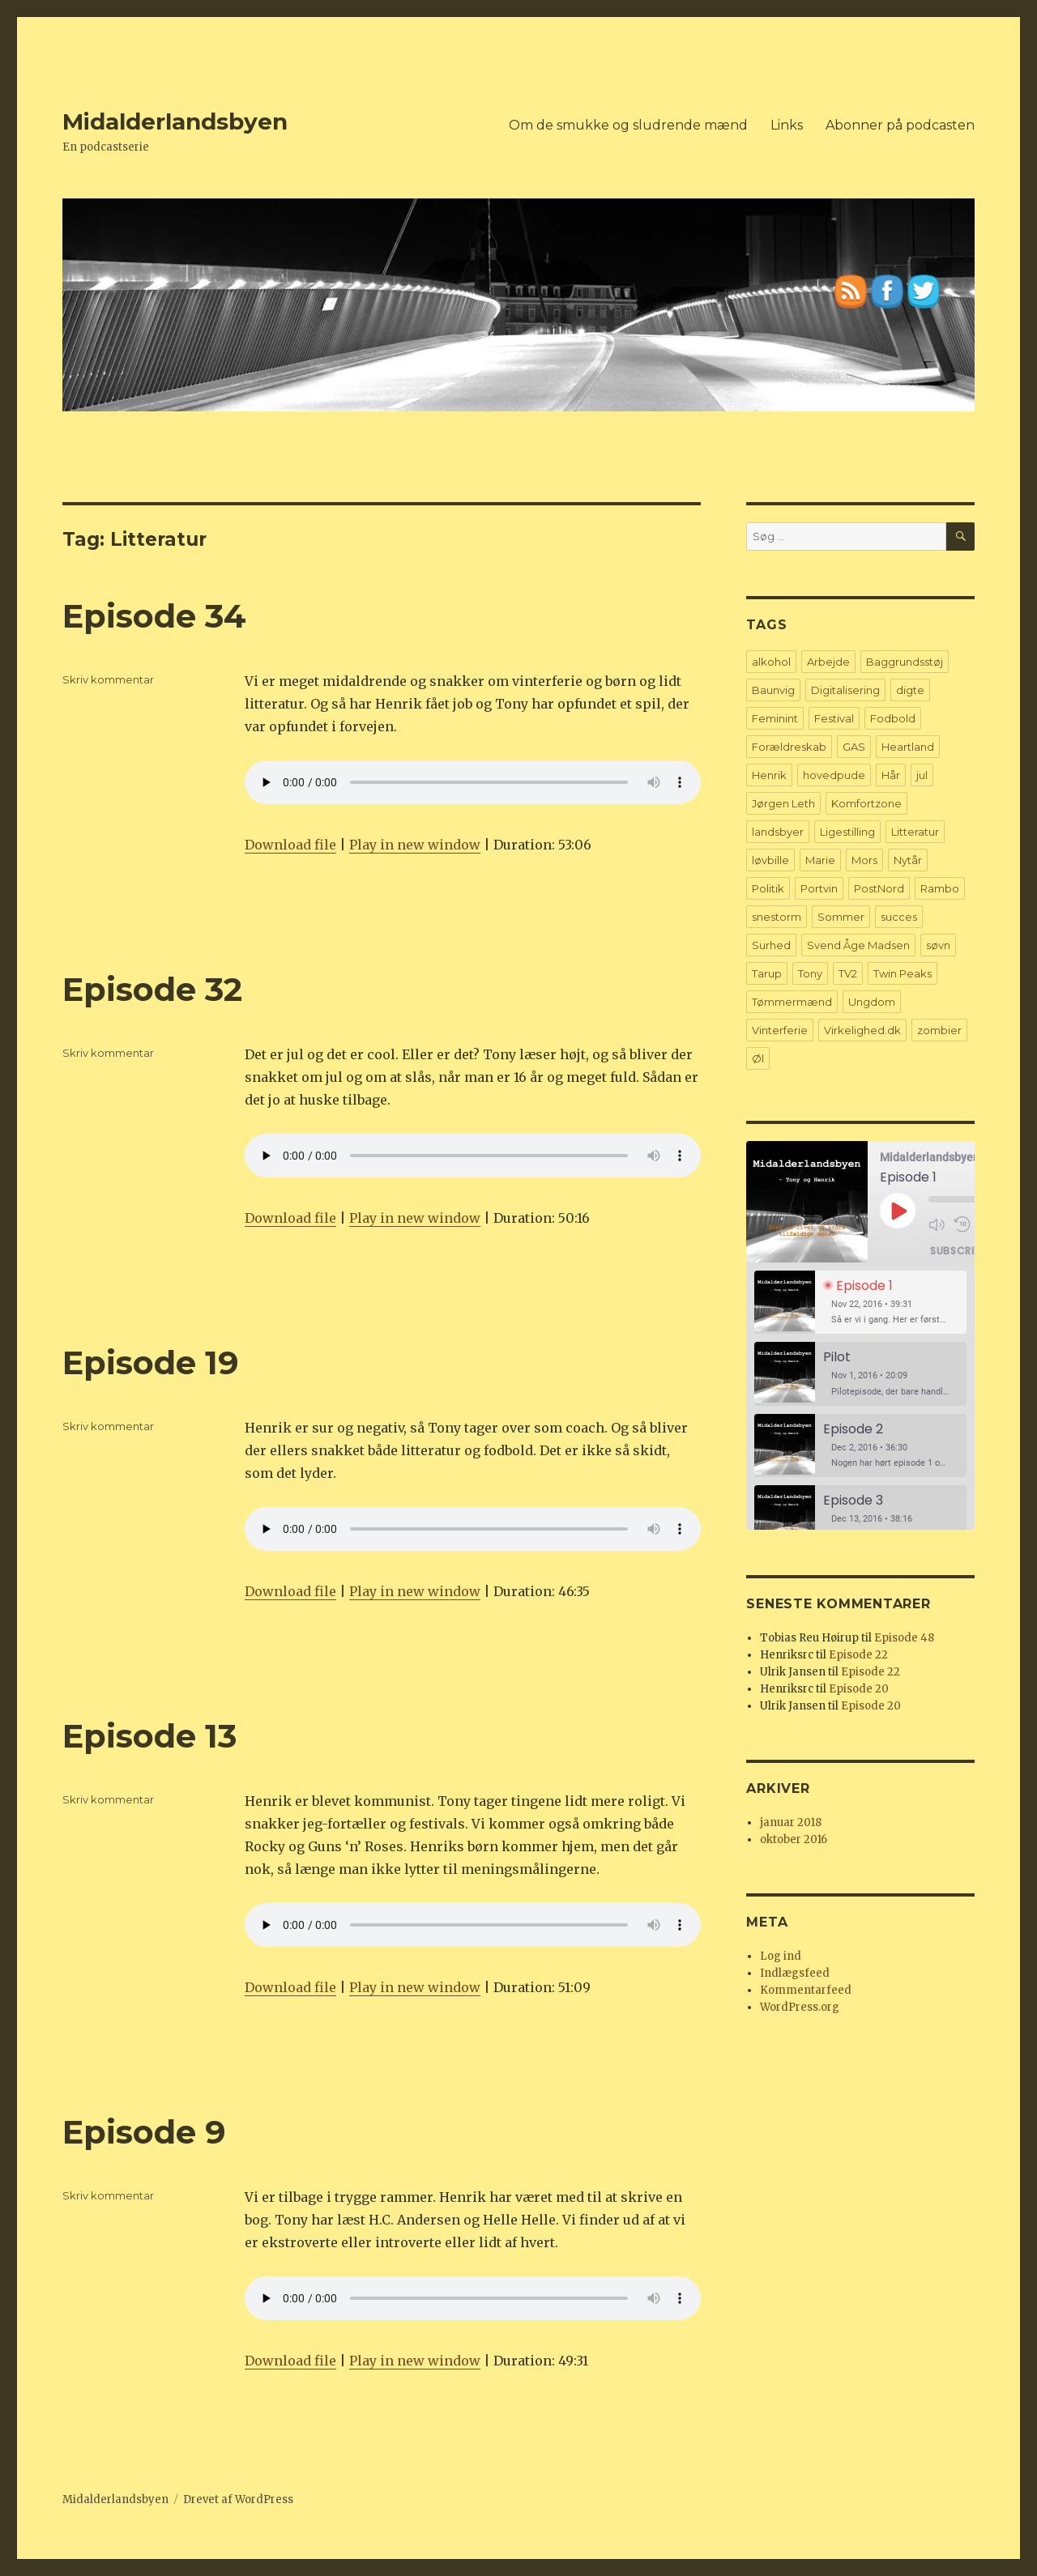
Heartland (907, 746)
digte (910, 689)
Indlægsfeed (795, 1973)
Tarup (767, 973)
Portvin (819, 888)
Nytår (908, 860)
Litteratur (915, 831)
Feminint (775, 718)
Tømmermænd (792, 1001)
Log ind (780, 1956)
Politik (768, 888)
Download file (290, 845)
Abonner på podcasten (900, 125)
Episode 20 (859, 1689)
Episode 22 (858, 1655)
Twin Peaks (902, 973)
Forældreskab (789, 746)
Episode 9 (144, 2132)
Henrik (769, 775)
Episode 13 (149, 1736)
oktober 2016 (793, 1839)
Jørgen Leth (783, 803)
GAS (854, 746)
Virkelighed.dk (862, 1030)
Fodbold (892, 718)
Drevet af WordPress (238, 2499)
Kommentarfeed (805, 1990)
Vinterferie (780, 1030)
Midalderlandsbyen (175, 121)
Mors (864, 860)
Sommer (840, 916)
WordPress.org (799, 2007)
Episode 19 (150, 1362)
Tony (810, 973)
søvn (938, 945)
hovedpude (834, 775)
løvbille (770, 860)
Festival (834, 718)
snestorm (776, 916)
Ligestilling (847, 831)
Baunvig (773, 689)
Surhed (771, 945)
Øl (758, 1058)
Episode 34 (154, 616)
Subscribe (958, 1250)
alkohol (771, 661)
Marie (820, 860)
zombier (939, 1030)
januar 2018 (790, 1822)
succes (899, 916)
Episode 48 (904, 1638)
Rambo (939, 888)
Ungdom (871, 1001)
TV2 (848, 973)
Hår (890, 775)
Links (786, 125)
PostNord (879, 888)
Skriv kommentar (108, 679)
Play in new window (414, 845)
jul (922, 775)
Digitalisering (845, 689)
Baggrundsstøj (904, 661)
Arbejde (828, 661)
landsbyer (778, 831)
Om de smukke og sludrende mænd (628, 125)
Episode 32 (152, 989)
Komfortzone (866, 803)
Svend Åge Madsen (858, 945)
